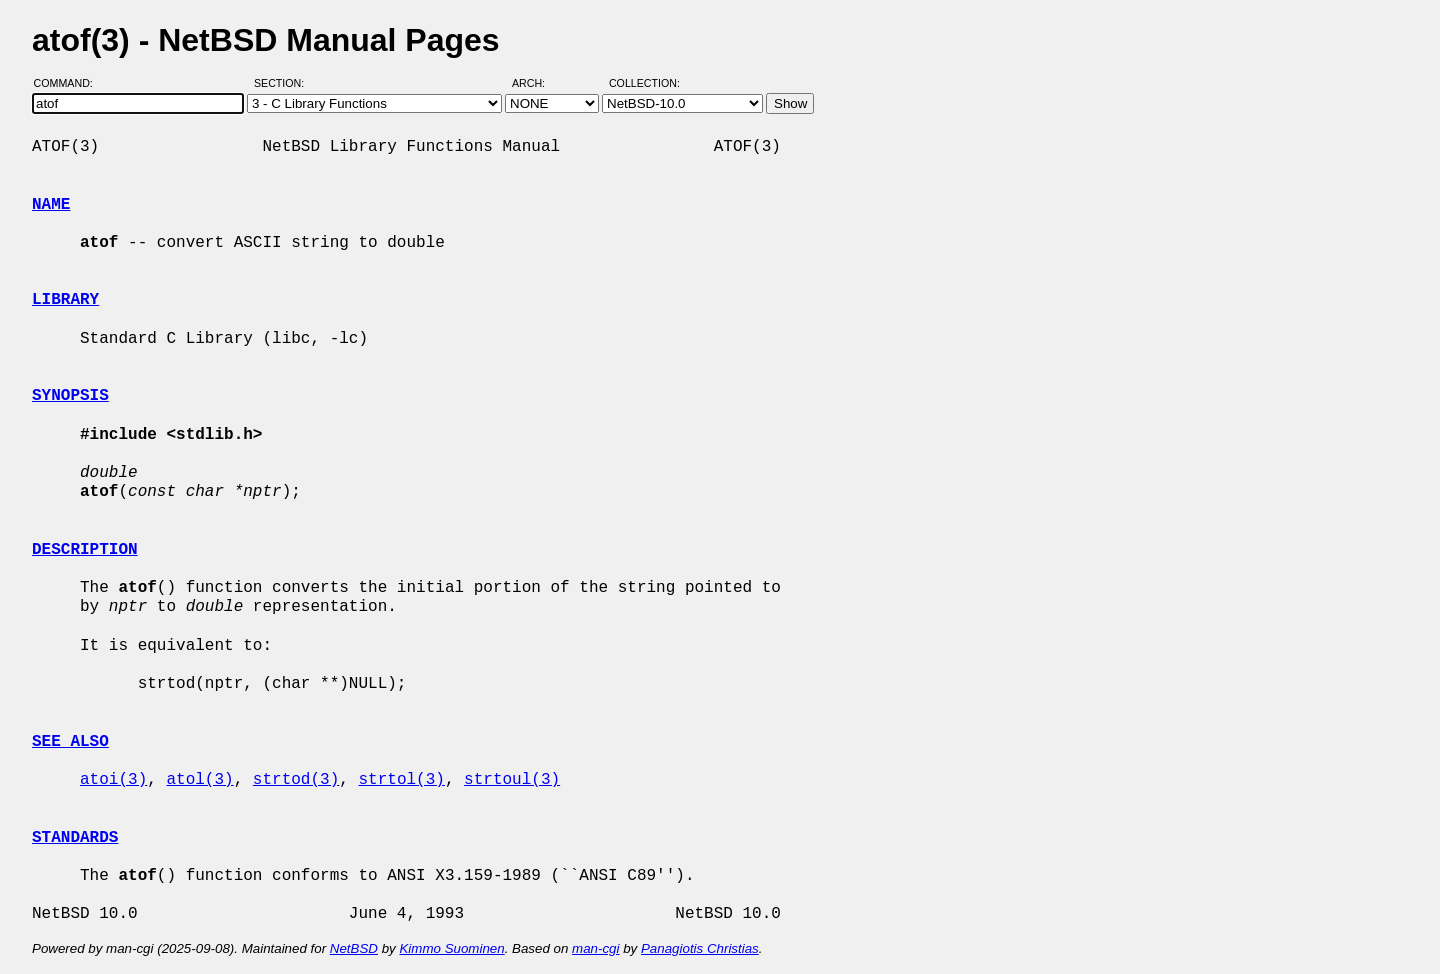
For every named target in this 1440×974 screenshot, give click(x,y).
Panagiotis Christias (700, 948)
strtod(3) (296, 780)
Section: (283, 83)
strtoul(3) (512, 780)
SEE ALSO (70, 742)
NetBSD (354, 948)
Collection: (644, 83)
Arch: (537, 83)
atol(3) (199, 780)
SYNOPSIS (70, 396)
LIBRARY (65, 300)
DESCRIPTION (85, 550)
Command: (69, 83)
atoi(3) (113, 780)
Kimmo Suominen (451, 948)
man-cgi (595, 948)
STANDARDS (75, 838)
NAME (51, 205)
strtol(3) (401, 780)
